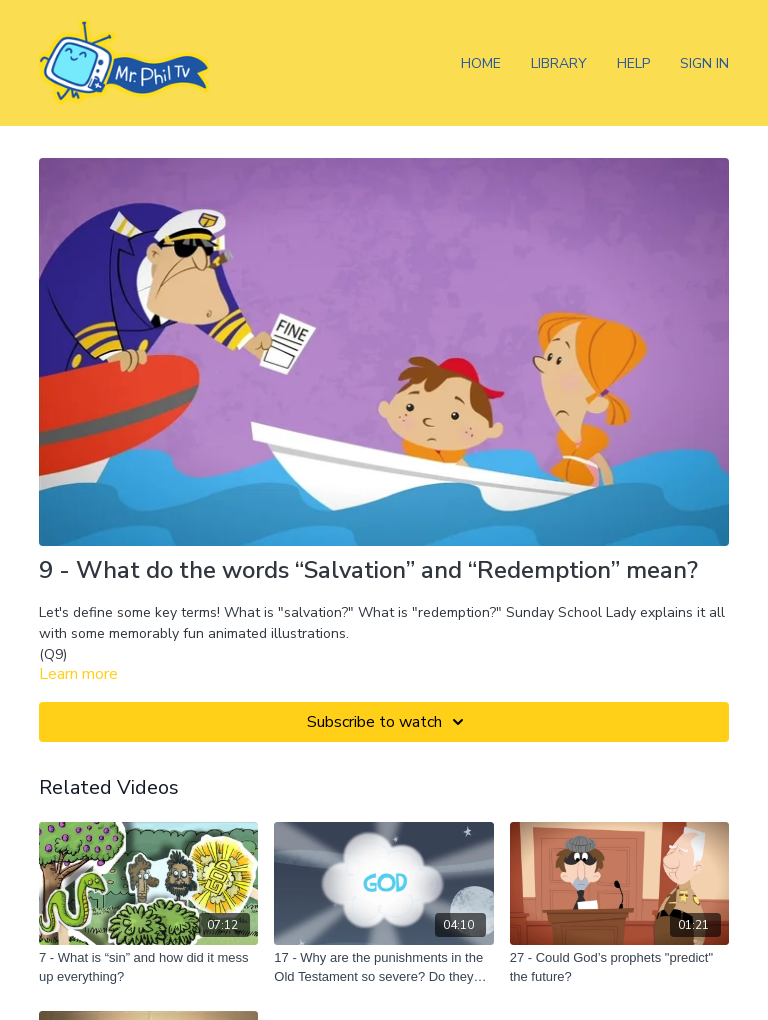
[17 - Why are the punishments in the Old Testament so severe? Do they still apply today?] (383, 967)
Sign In (704, 63)
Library (559, 63)
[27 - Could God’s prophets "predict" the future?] (619, 967)
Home (481, 63)
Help (633, 63)
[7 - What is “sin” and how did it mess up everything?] (148, 967)
